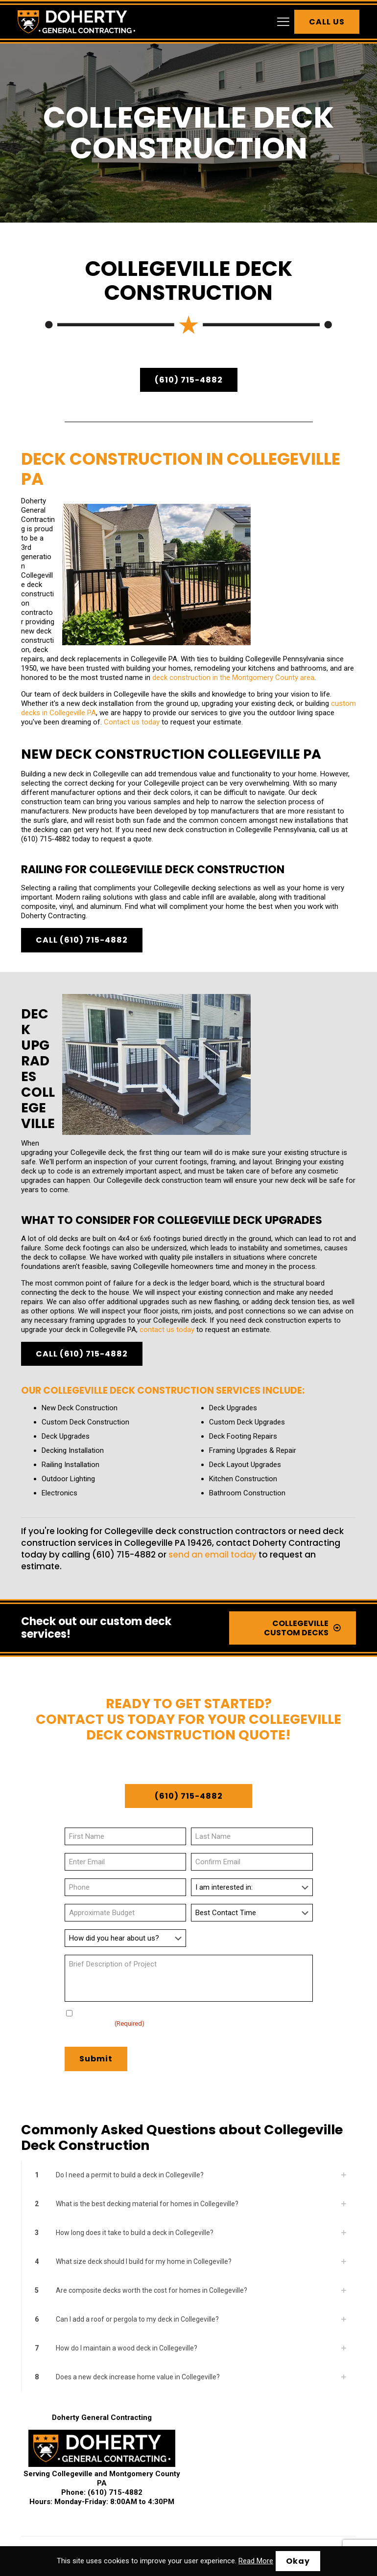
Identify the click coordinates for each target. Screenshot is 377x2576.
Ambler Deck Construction (147, 2390)
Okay (298, 2561)
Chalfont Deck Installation (141, 2416)
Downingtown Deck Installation (189, 2429)
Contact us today (91, 638)
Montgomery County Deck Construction (232, 2505)
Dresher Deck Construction (284, 2429)
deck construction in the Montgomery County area (95, 571)
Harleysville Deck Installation (148, 2467)
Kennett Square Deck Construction (285, 2480)
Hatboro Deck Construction (239, 2467)
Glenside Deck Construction (185, 2454)
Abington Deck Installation (62, 2390)
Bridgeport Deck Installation (277, 2403)
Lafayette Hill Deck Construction (173, 2492)
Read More (255, 2560)
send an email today (212, 1395)
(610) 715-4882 (45, 755)
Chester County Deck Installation (116, 2505)
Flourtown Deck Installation (224, 2441)
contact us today (167, 1170)
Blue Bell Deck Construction (187, 2403)
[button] (188, 2016)
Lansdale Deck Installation (267, 2492)
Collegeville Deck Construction (233, 2416)
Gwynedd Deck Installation (274, 2454)
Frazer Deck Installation (101, 2454)
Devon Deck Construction (98, 2429)
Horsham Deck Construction (102, 2480)
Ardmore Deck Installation (233, 2390)
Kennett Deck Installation (189, 2480)
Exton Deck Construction (141, 2441)
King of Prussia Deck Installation (70, 2492)
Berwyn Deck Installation (103, 2403)
